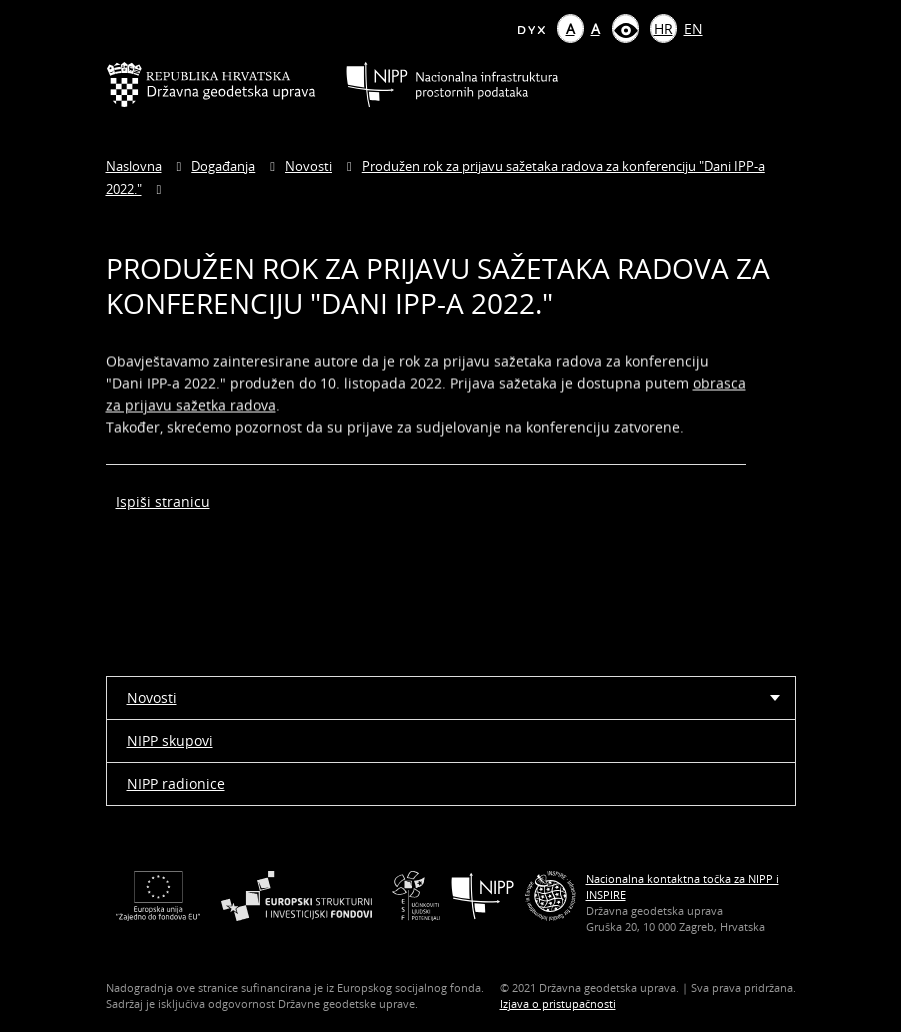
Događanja (223, 166)
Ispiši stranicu (163, 501)
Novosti (308, 166)
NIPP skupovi (170, 740)
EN (693, 28)
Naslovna (134, 166)
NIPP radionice (176, 783)
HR (663, 28)
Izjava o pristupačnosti (558, 1003)
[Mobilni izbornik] (778, 85)
